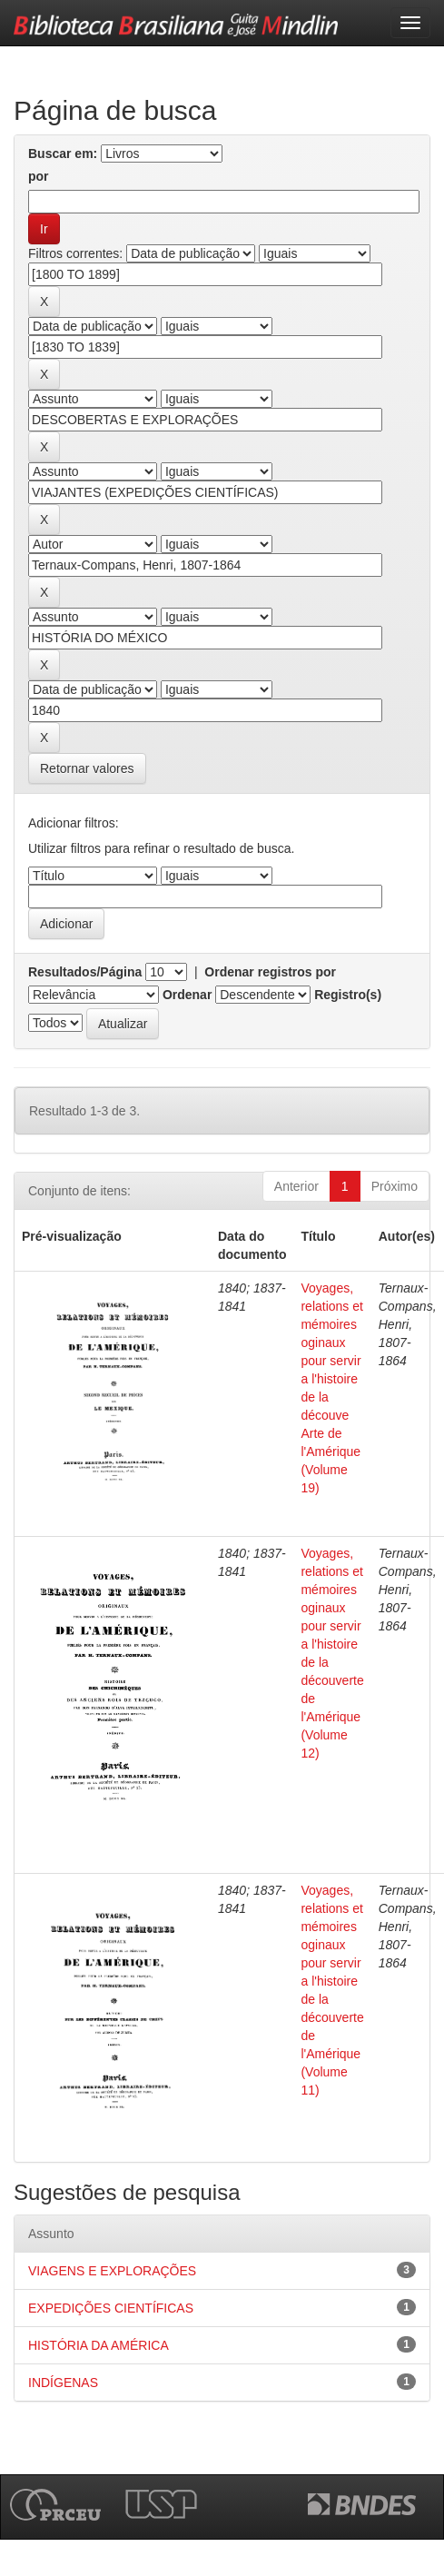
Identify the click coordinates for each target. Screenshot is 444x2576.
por (38, 176)
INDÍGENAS (63, 2382)
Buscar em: (62, 153)
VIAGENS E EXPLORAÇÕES (112, 2271)
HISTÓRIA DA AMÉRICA (98, 2345)
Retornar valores (87, 768)
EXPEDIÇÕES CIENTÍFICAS (110, 2308)
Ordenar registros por (270, 972)
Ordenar (187, 994)
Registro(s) (347, 994)
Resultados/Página (85, 972)
